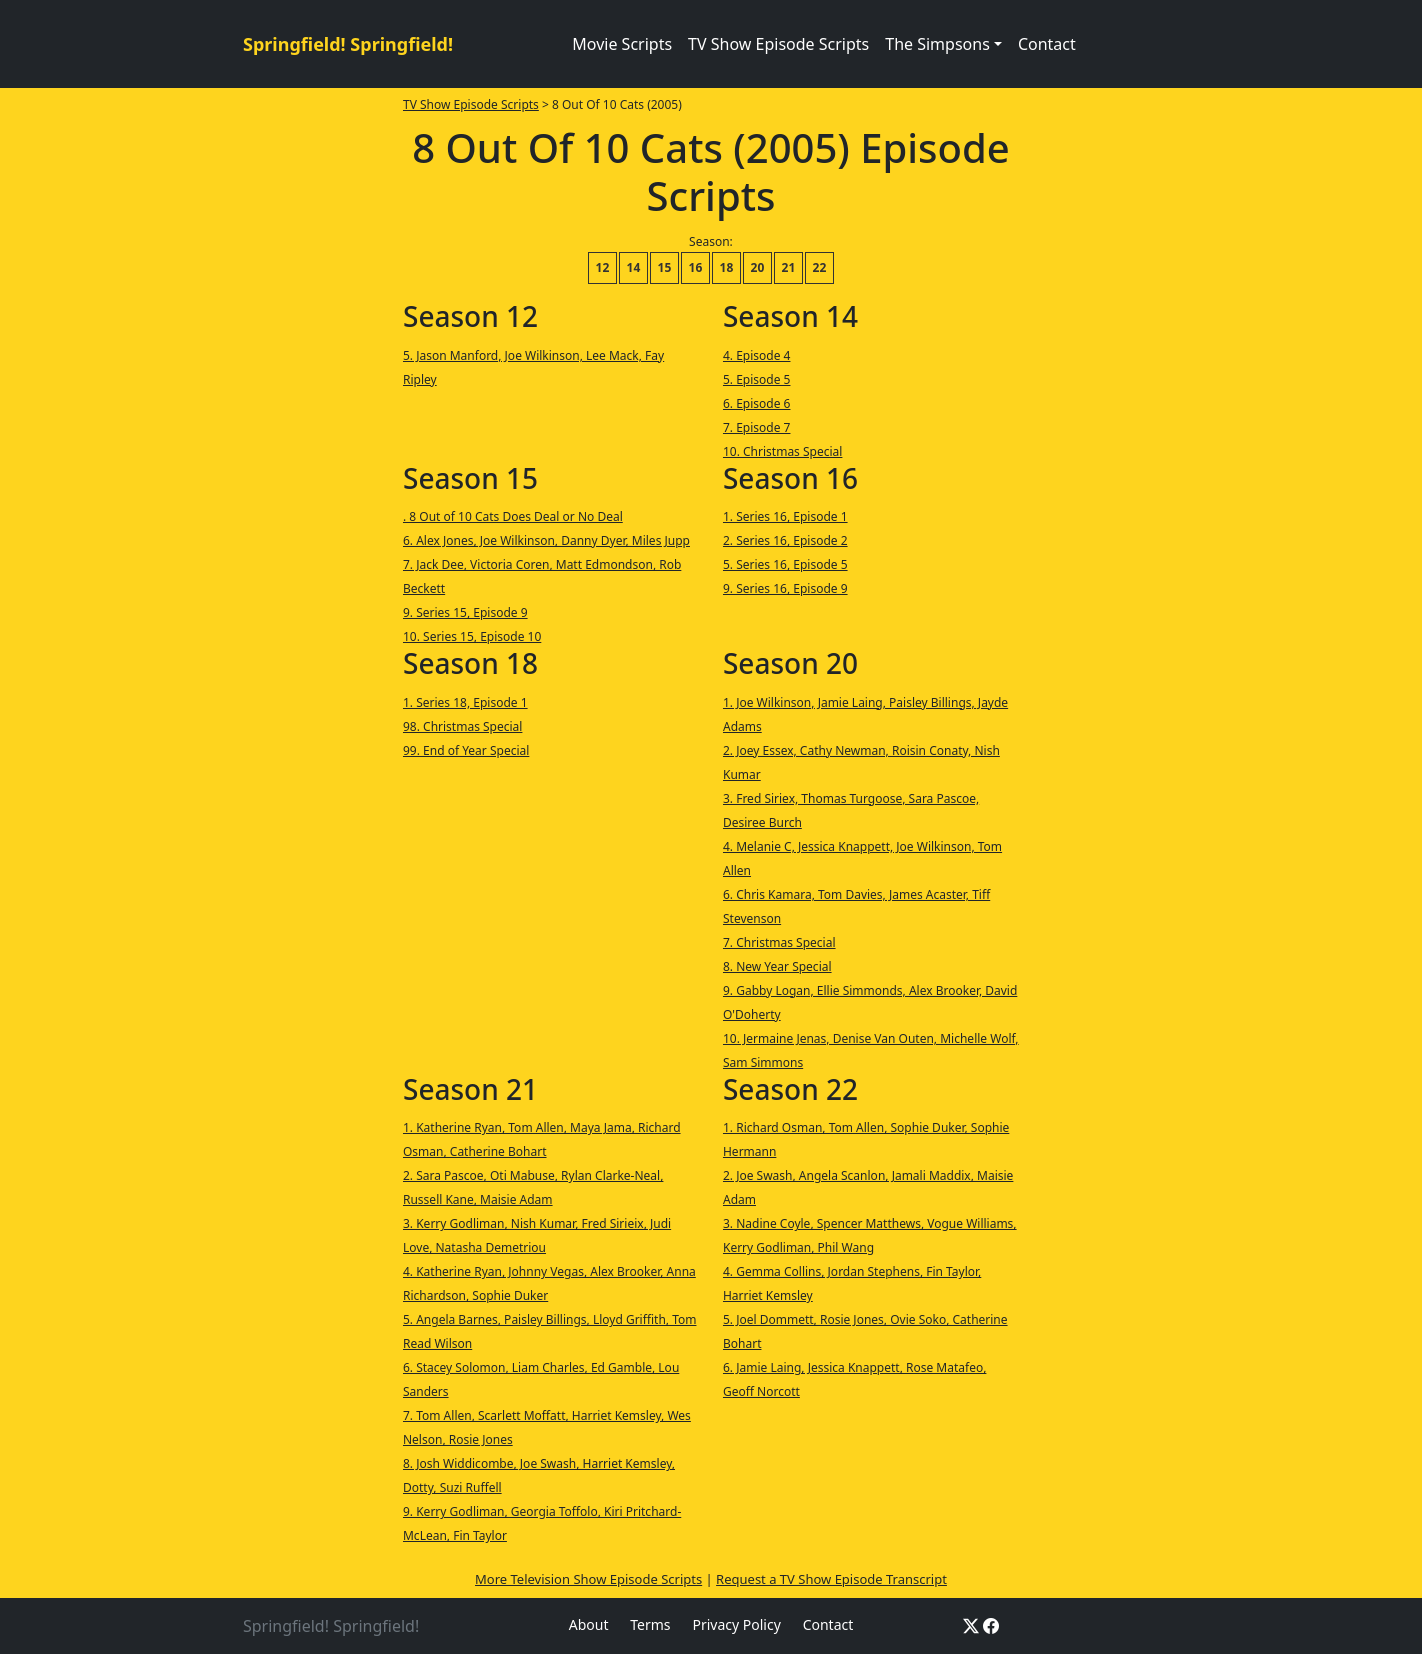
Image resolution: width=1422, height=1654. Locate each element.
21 (789, 267)
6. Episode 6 (757, 403)
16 (696, 267)
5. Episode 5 (757, 379)
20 (758, 267)
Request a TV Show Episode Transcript (831, 1579)
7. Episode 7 (757, 427)
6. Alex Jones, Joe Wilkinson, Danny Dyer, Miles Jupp (546, 540)
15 (665, 267)
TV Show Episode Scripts (778, 44)
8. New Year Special (777, 966)
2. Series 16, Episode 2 (785, 540)
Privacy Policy (736, 1624)
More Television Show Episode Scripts (588, 1579)
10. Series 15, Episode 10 (472, 636)
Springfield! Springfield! (348, 44)
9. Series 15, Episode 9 (465, 612)
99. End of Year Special (466, 750)
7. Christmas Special (779, 942)
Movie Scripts (622, 44)
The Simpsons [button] (937, 44)
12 (603, 267)
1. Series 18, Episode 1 (465, 702)
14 (634, 267)
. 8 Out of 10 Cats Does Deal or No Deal (513, 516)
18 (727, 267)
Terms (650, 1624)
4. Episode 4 (757, 355)
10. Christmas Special (782, 451)
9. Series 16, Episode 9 (785, 588)
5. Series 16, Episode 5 (785, 564)
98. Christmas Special (462, 726)
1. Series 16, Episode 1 (785, 516)
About (589, 1624)
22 (820, 267)
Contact (1047, 44)
